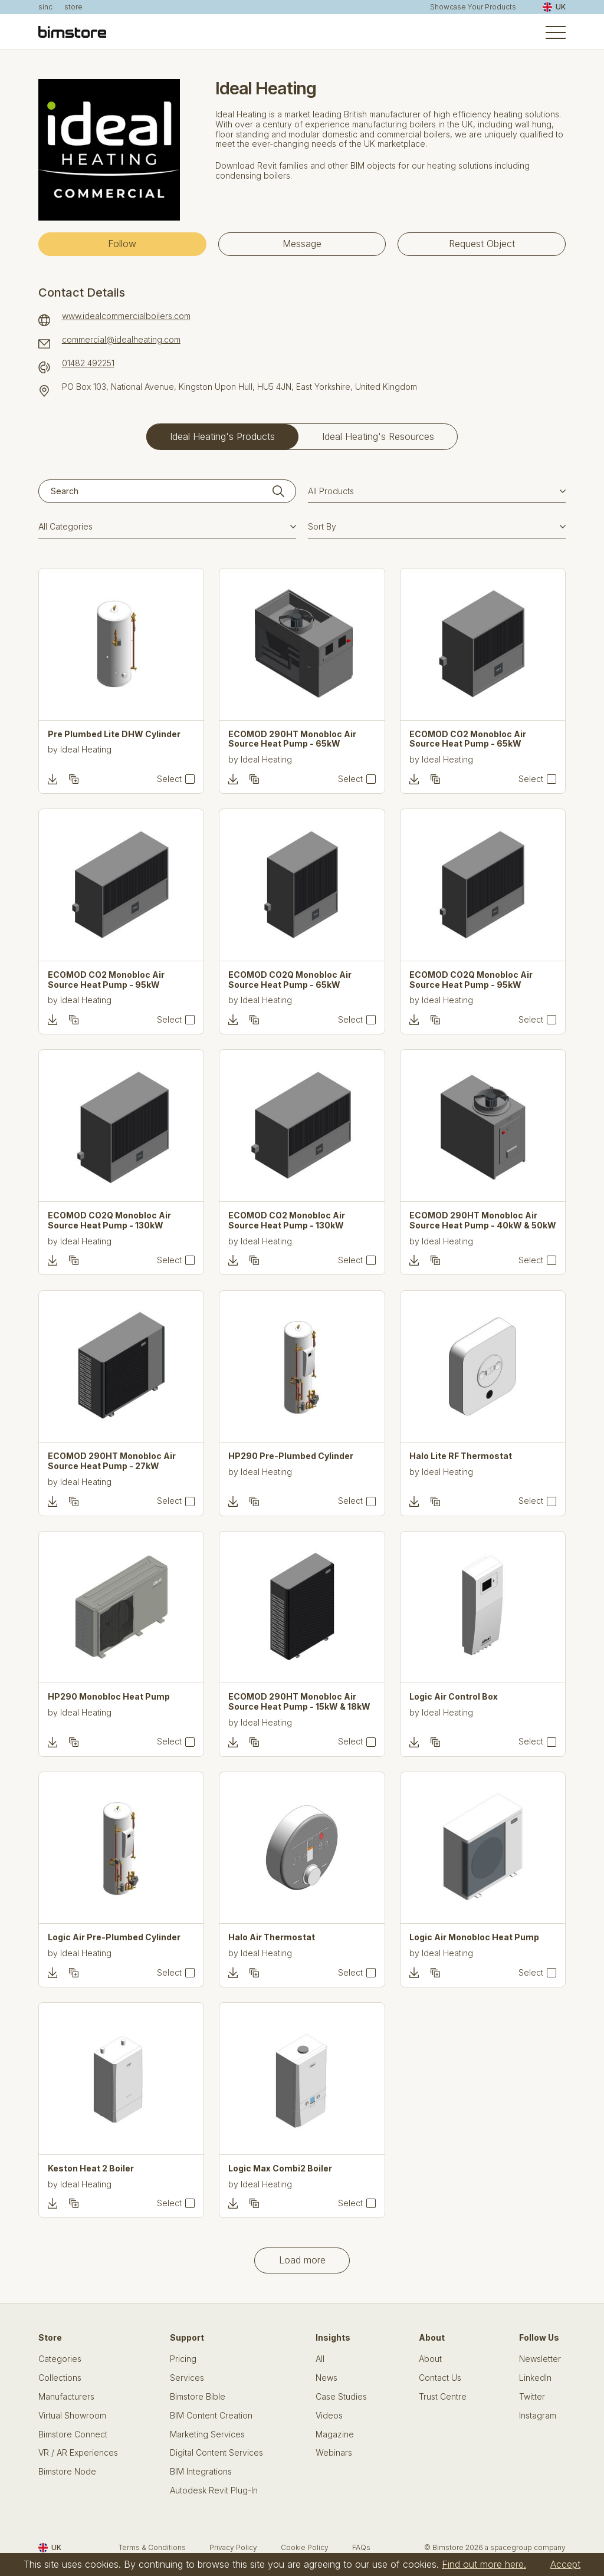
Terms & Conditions (152, 2547)
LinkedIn (535, 2378)
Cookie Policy (305, 2547)
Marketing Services (207, 2434)
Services (187, 2378)
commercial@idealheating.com (121, 339)
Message (302, 243)
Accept (565, 2564)
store (73, 7)
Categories (59, 2359)
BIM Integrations (201, 2471)
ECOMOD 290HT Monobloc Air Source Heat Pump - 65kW (292, 739)
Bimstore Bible (197, 2396)
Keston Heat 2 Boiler (91, 2168)
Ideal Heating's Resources (378, 436)
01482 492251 (88, 363)
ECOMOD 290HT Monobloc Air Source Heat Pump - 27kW (112, 1461)
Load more (302, 2260)
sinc (45, 7)
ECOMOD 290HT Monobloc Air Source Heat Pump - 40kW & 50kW (482, 1220)
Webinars (334, 2452)
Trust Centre (443, 2396)
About (430, 2359)
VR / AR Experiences (78, 2452)
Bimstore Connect (72, 2434)
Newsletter (540, 2359)
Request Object (482, 243)
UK (554, 7)
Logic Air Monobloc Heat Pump (474, 1937)
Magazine (335, 2434)
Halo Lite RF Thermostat (460, 1456)
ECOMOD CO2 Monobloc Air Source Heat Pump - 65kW (467, 739)
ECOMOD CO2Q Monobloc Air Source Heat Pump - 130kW (109, 1220)
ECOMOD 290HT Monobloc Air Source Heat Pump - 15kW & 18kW (299, 1701)
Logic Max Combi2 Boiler (280, 2168)
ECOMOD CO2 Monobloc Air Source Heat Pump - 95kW (106, 980)
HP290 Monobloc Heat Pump (109, 1696)
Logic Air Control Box (453, 1696)
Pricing (183, 2359)
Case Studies (341, 2396)
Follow (122, 243)
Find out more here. (484, 2564)
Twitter (532, 2396)
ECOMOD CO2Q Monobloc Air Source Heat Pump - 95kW (471, 980)
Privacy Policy (233, 2547)
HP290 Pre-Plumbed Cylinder (290, 1456)
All (320, 2359)
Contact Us (440, 2378)
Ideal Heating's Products (222, 436)
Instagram (537, 2415)
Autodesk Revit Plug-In (214, 2490)
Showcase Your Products (473, 7)
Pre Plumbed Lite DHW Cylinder (114, 734)
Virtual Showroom (72, 2415)
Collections (59, 2378)
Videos (329, 2415)
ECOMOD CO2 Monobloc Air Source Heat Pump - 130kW (286, 1220)
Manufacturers (66, 2396)
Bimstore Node (67, 2471)
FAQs (361, 2547)
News (326, 2378)
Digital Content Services (216, 2452)
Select (169, 779)
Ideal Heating (85, 749)
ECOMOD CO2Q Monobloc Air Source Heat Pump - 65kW (290, 980)
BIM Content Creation (211, 2415)
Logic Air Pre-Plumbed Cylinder (114, 1937)
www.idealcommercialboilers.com (126, 316)
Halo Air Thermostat (271, 1937)
